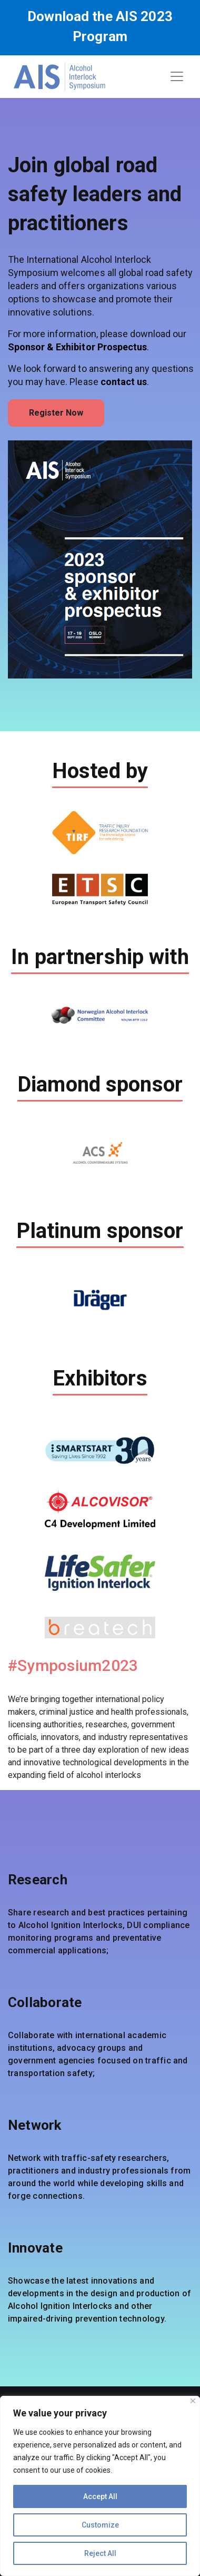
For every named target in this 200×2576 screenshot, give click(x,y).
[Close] (193, 2400)
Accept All (100, 2496)
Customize (100, 2525)
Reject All (100, 2553)
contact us (124, 381)
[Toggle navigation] (177, 76)
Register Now (56, 413)
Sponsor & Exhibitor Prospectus (77, 346)
